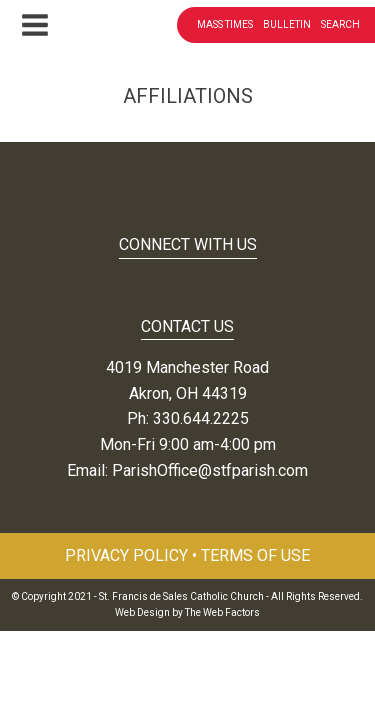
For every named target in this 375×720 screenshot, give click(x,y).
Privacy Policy (126, 555)
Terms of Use (255, 555)
